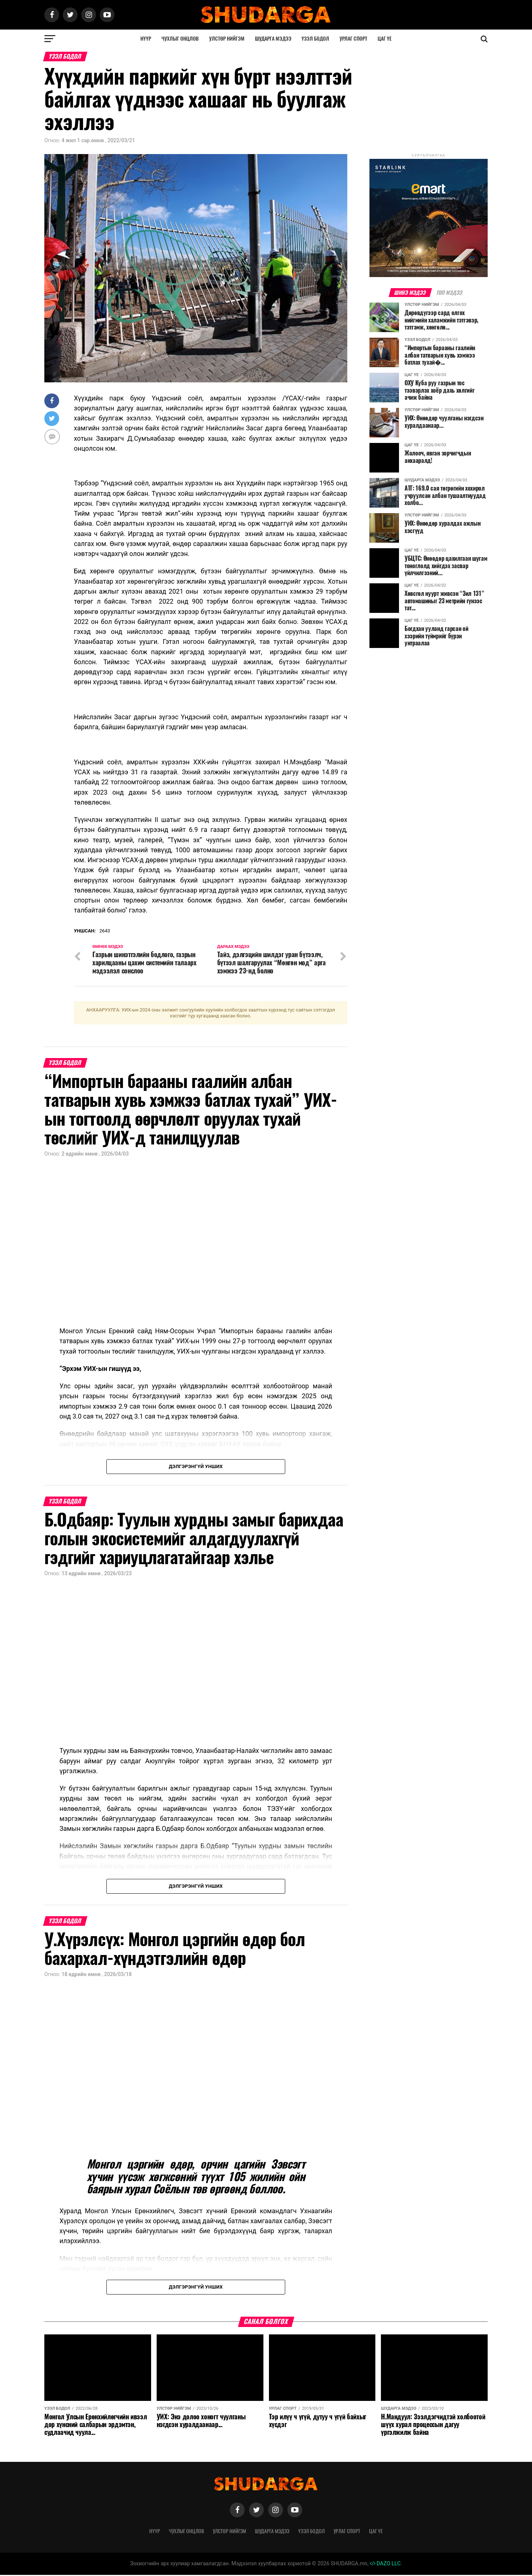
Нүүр (145, 38)
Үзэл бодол (315, 38)
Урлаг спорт (353, 38)
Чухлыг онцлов (180, 38)
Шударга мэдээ (273, 38)
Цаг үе (385, 38)
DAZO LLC (385, 2565)
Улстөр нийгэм (227, 38)
